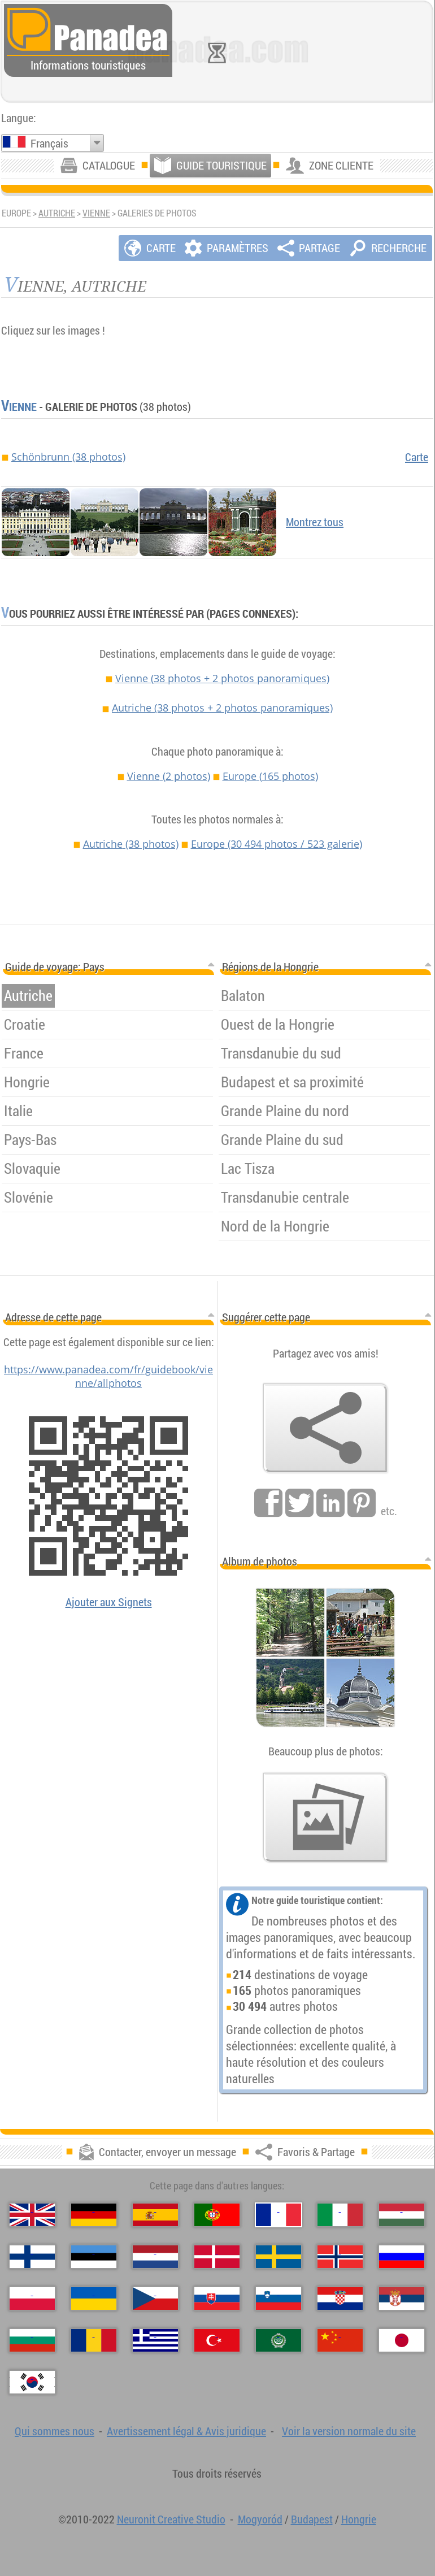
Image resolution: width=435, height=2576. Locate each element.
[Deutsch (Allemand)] (94, 2214)
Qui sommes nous (54, 2431)
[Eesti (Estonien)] (94, 2256)
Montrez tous (314, 522)
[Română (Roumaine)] (94, 2340)
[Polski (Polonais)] (32, 2298)
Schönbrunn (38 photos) (68, 456)
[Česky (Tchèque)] (155, 2298)
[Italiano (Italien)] (340, 2214)
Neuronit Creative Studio (171, 2519)
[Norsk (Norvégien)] (340, 2256)
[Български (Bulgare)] (32, 2340)
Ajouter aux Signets (109, 1602)
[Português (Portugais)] (217, 2214)
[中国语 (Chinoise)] (340, 2340)
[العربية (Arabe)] (278, 2340)
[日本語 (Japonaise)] (401, 2340)
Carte (416, 457)
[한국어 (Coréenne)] (32, 2382)
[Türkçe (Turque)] (217, 2340)
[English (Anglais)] (32, 2214)
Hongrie (358, 2519)
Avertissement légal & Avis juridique (186, 2431)
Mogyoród (260, 2519)
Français (49, 143)
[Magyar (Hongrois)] (401, 2214)
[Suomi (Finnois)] (32, 2256)
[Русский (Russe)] (401, 2256)
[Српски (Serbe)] (401, 2298)
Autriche (56, 213)
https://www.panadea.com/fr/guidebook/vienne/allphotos (108, 1376)
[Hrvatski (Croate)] (340, 2298)
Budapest (312, 2519)
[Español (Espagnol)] (155, 2214)
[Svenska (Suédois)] (278, 2256)
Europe (270, 776)
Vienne (96, 213)
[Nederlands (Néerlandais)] (155, 2256)
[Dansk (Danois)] (217, 2256)
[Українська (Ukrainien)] (94, 2298)
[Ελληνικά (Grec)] (155, 2340)
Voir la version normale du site (349, 2431)
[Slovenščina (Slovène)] (278, 2298)
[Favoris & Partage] (325, 1428)
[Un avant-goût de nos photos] (325, 1817)
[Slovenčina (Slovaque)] (217, 2298)
